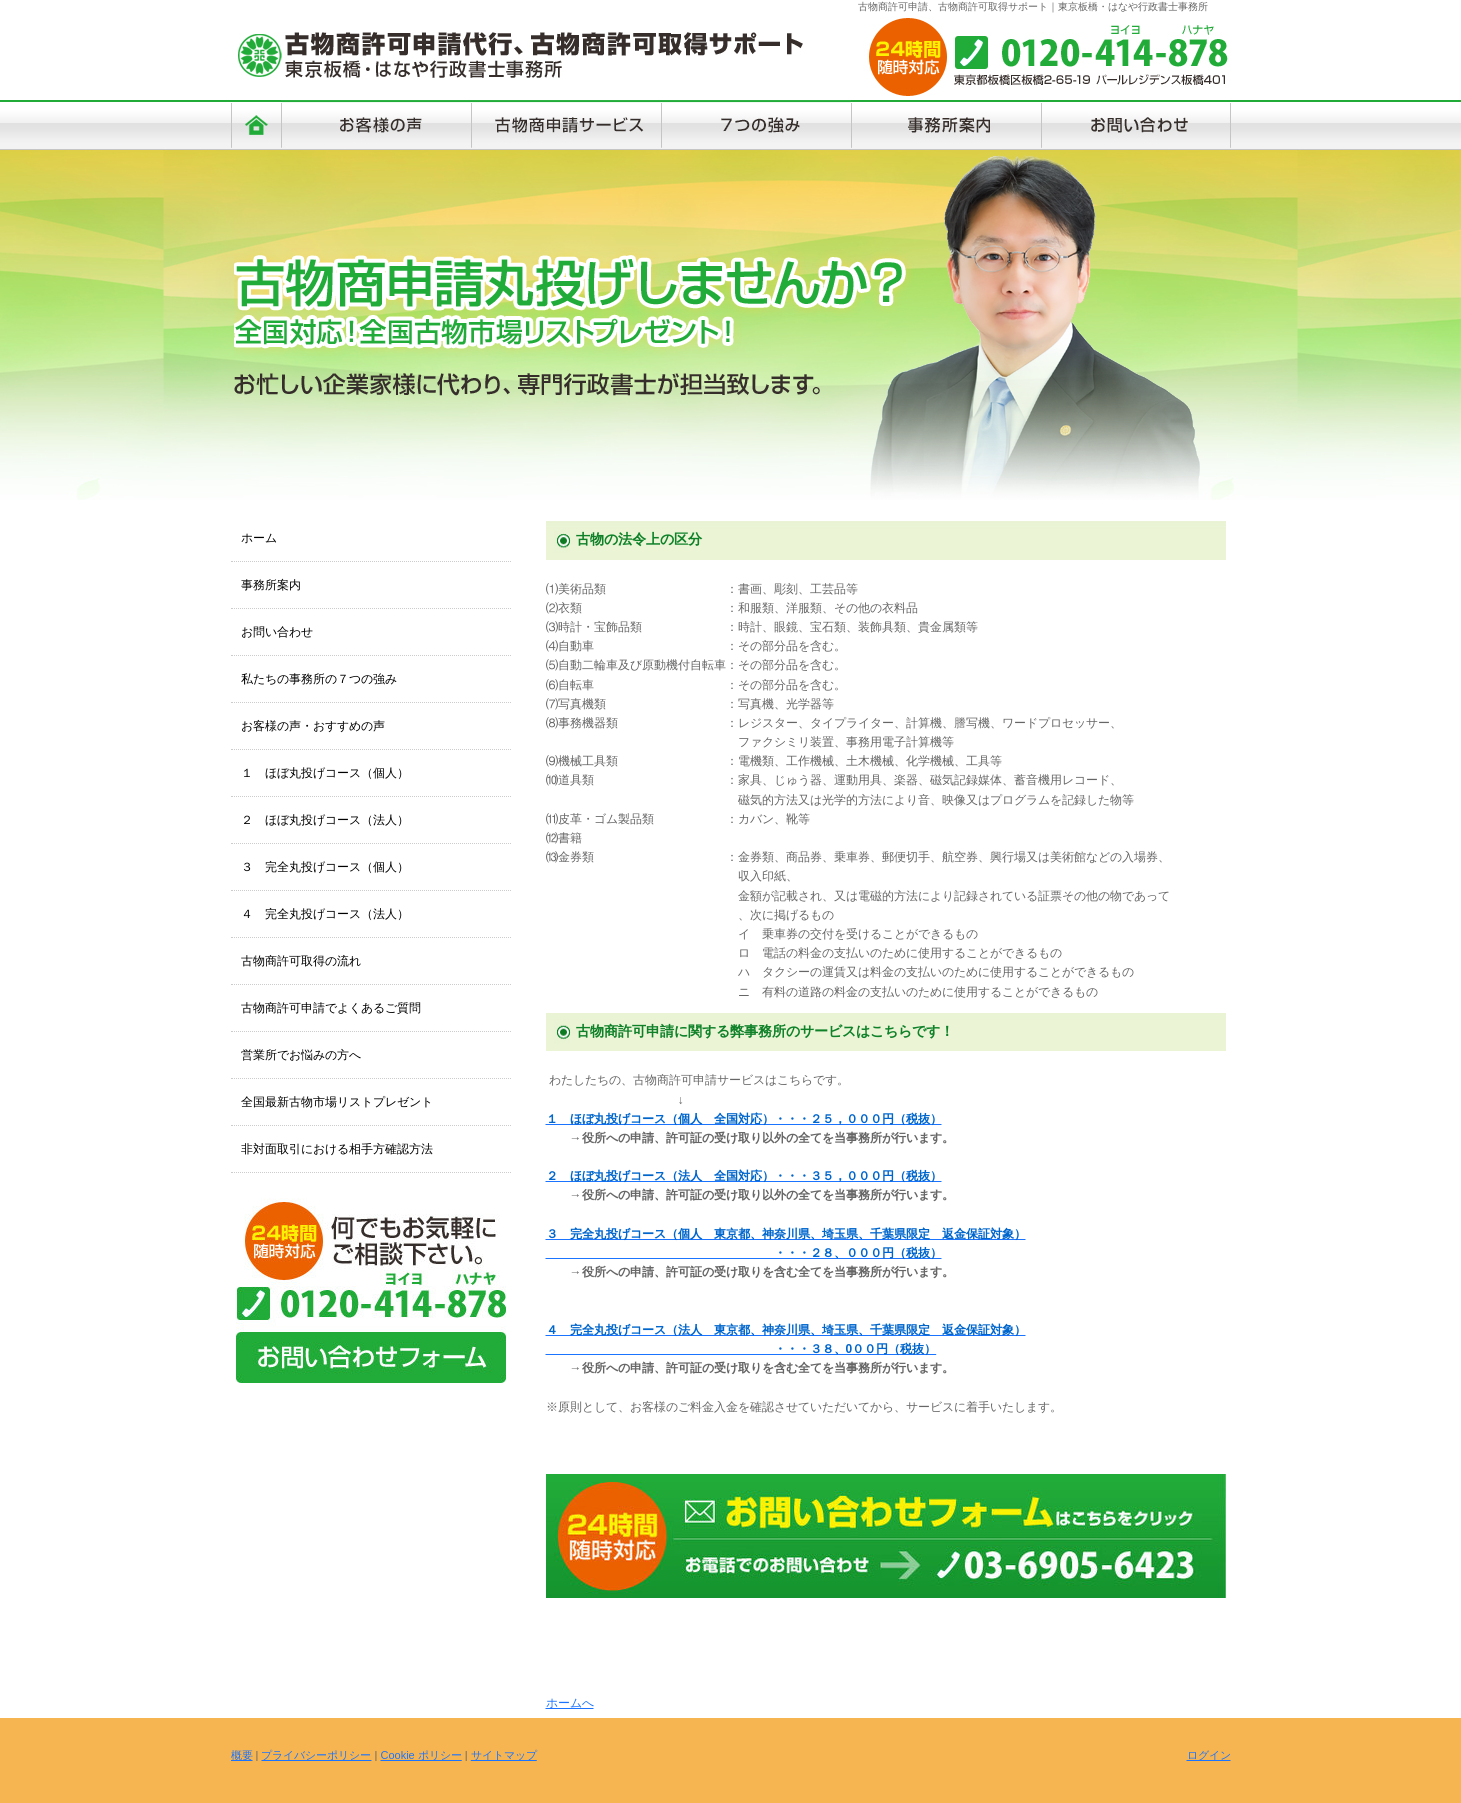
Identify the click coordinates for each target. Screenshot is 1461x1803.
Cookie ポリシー (420, 1755)
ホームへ (570, 1703)
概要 (242, 1755)
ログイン (1209, 1755)
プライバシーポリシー (316, 1755)
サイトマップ (504, 1755)
